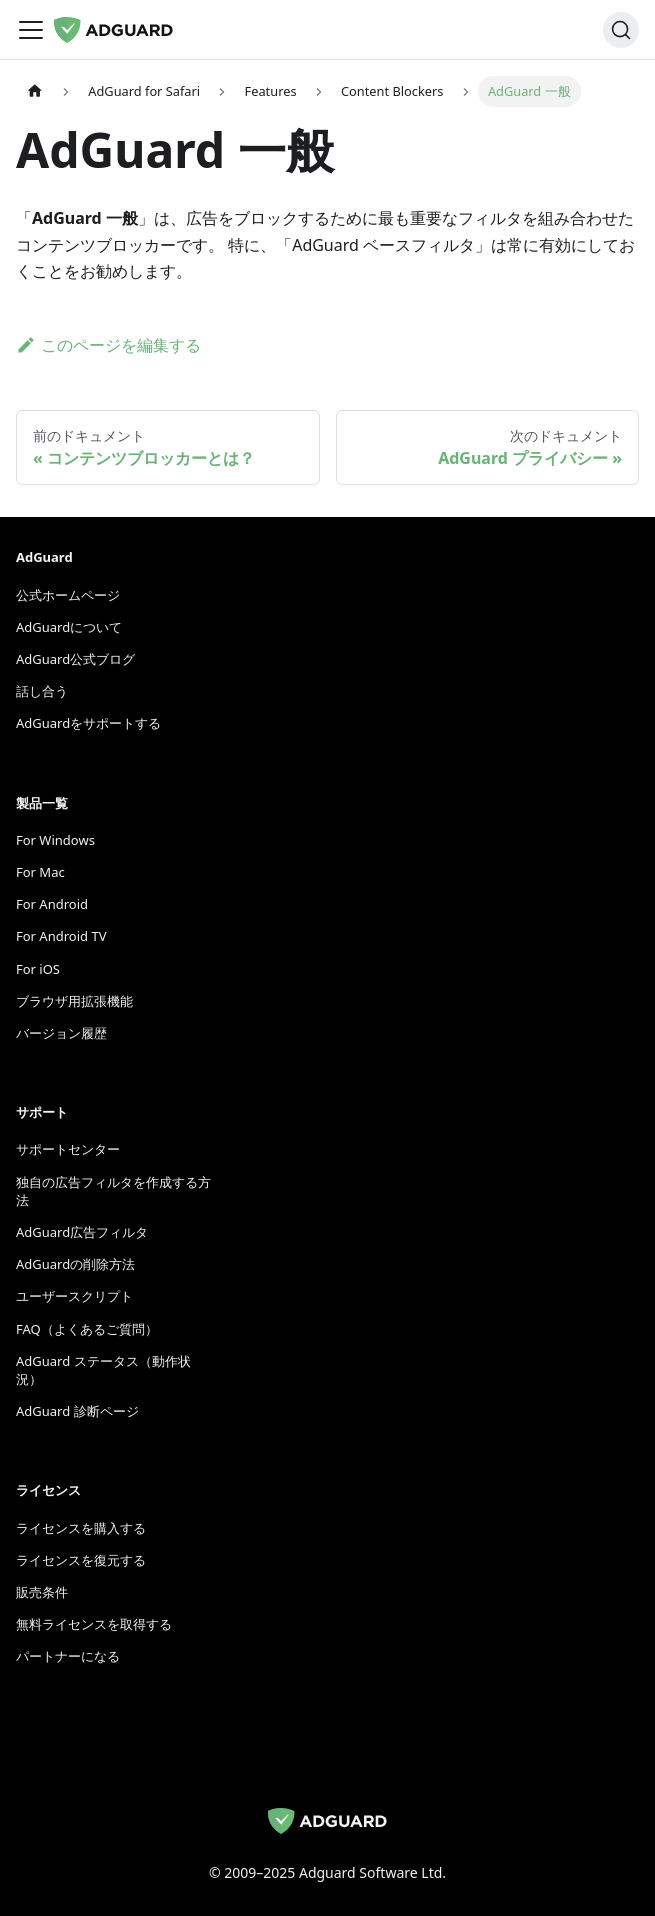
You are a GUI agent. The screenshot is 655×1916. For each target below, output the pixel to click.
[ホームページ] (35, 91)
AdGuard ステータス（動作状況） (103, 1370)
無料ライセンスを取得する (94, 1624)
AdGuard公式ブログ (75, 659)
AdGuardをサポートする (88, 723)
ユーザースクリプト (74, 1296)
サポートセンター (68, 1149)
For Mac (40, 872)
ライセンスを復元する (81, 1560)
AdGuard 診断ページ (77, 1411)
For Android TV (61, 936)
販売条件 (42, 1592)
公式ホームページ (68, 595)
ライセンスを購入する (81, 1528)
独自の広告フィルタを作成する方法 (113, 1191)
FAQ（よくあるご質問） (87, 1329)
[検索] (621, 30)
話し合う (42, 691)
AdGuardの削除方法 (75, 1264)
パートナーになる (68, 1656)
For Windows (55, 840)
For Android (52, 904)
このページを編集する (108, 345)
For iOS (38, 969)
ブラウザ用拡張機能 (74, 1001)
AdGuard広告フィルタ (82, 1232)
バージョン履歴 (61, 1033)
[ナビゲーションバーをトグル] (31, 30)
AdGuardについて (69, 627)
